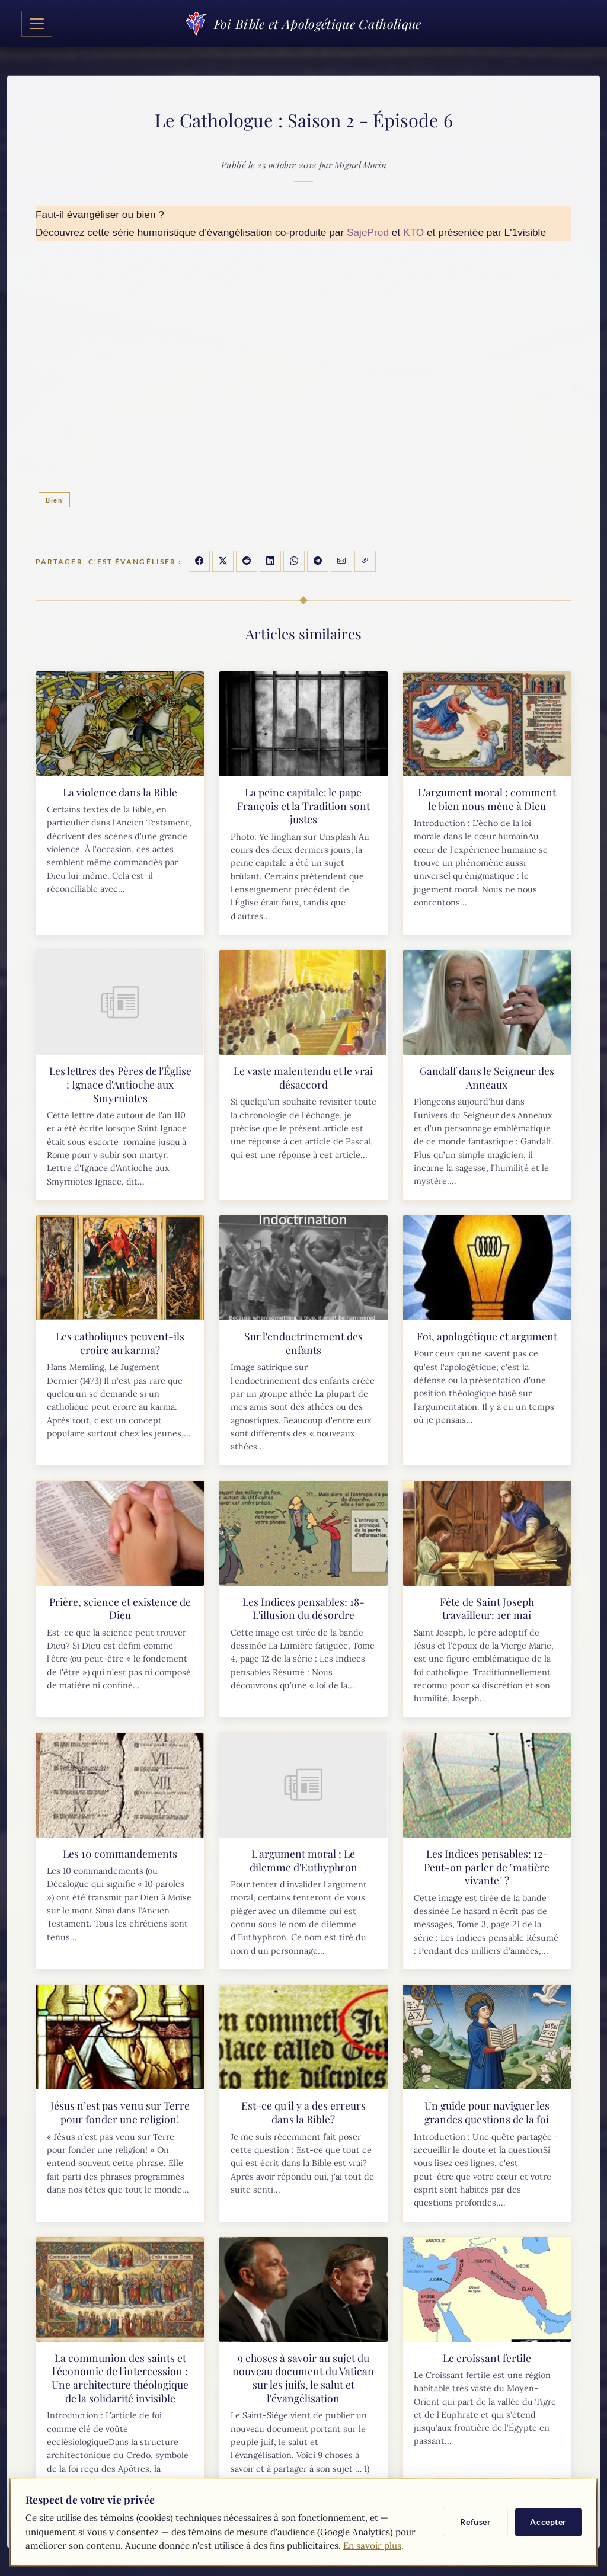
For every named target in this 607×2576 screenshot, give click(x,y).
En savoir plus (372, 2545)
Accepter (548, 2522)
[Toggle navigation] (36, 24)
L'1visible (525, 232)
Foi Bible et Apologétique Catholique (303, 23)
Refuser (475, 2522)
